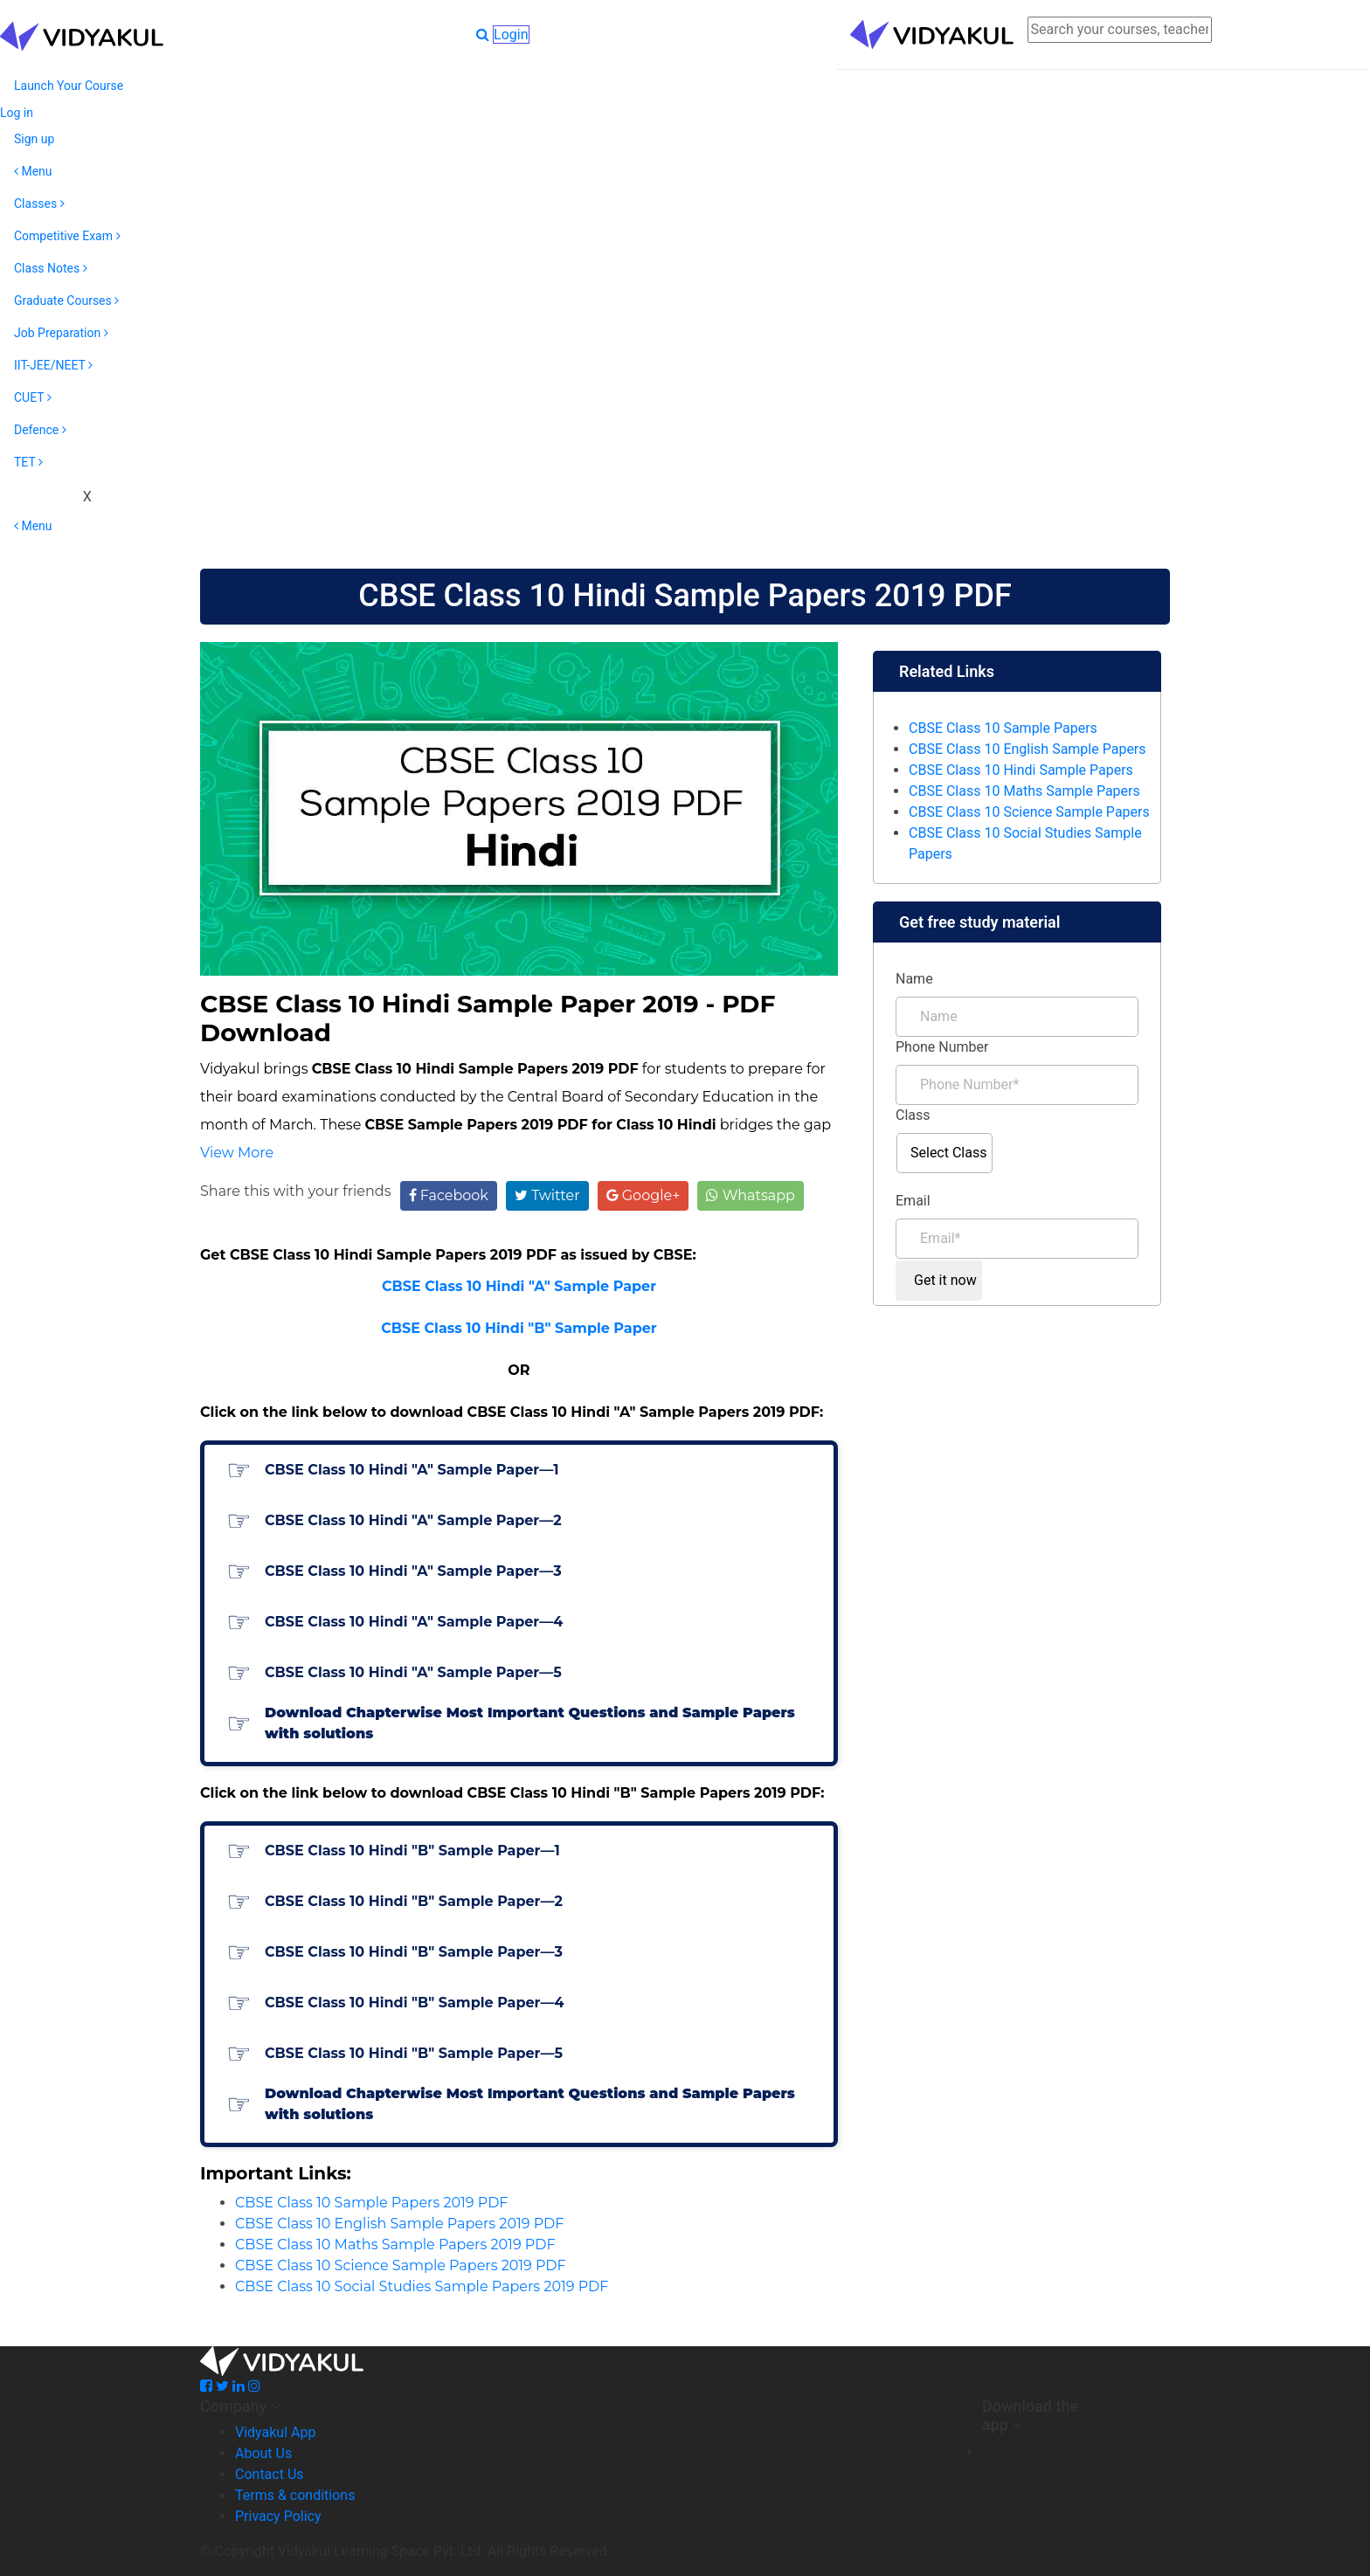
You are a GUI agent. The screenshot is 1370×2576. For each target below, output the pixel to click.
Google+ (643, 1195)
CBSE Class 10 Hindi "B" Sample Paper (519, 1328)
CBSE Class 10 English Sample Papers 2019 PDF (399, 2223)
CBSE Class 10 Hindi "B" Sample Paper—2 (414, 1901)
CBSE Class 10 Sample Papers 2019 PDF (371, 2202)
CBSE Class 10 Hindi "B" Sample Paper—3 (414, 1952)
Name (914, 978)
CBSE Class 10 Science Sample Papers (1029, 812)
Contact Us (269, 2474)
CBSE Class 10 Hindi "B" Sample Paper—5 (414, 2053)
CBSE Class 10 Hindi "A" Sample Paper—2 (413, 1520)
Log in (16, 113)
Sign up (34, 139)
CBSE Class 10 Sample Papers (1003, 728)
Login (511, 34)
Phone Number (942, 1047)
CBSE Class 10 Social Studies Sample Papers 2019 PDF (421, 2286)
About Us (263, 2453)
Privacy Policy (278, 2516)
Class (913, 1115)
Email (913, 1200)
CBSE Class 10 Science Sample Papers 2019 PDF (400, 2265)
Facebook (448, 1195)
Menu (33, 171)
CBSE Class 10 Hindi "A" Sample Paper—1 (411, 1469)
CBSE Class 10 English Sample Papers (1027, 749)
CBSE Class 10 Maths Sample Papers (1024, 791)
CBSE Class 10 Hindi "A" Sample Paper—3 (413, 1571)
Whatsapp (750, 1195)
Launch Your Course (68, 86)
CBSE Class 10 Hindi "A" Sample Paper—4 (414, 1621)
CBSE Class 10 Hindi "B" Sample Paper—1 (412, 1850)
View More (236, 1152)
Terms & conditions (295, 2495)
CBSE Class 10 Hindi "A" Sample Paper (519, 1286)
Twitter (547, 1195)
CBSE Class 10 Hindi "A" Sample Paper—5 (413, 1672)
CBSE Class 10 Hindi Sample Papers (1021, 770)
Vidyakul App (275, 2432)
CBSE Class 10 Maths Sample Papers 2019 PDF (395, 2244)
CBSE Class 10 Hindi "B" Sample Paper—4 (414, 2002)
